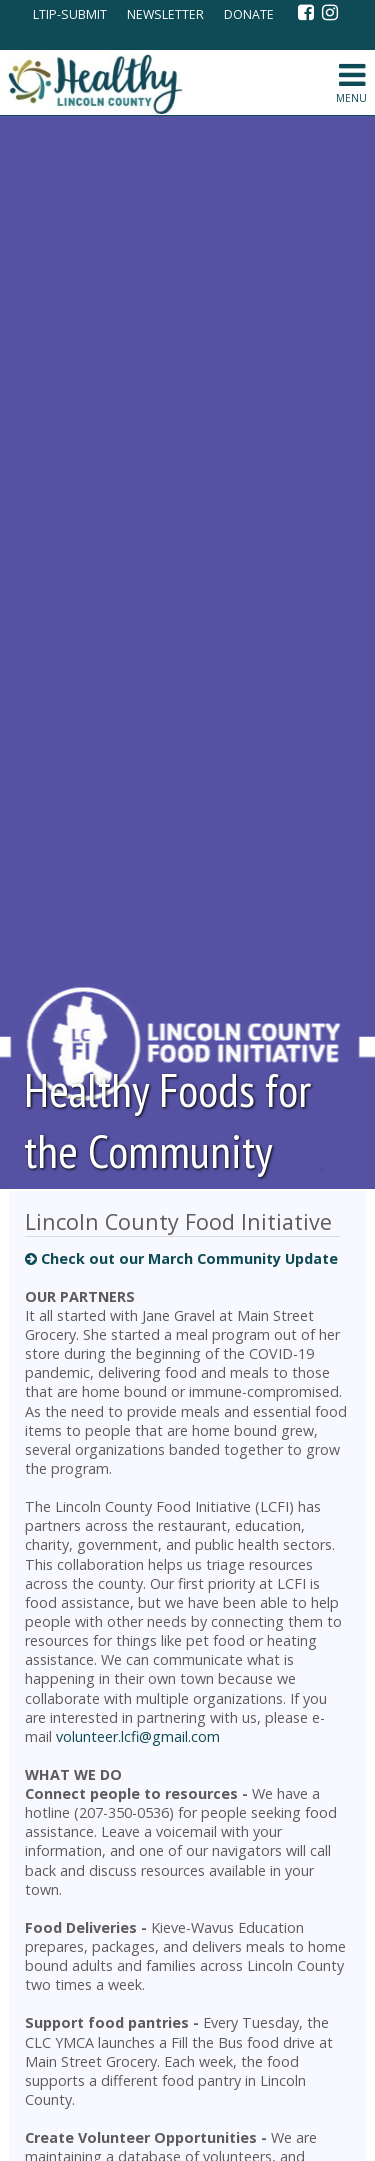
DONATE (249, 15)
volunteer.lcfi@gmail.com (138, 1736)
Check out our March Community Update (181, 1258)
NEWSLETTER (165, 15)
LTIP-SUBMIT (69, 15)
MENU (351, 83)
